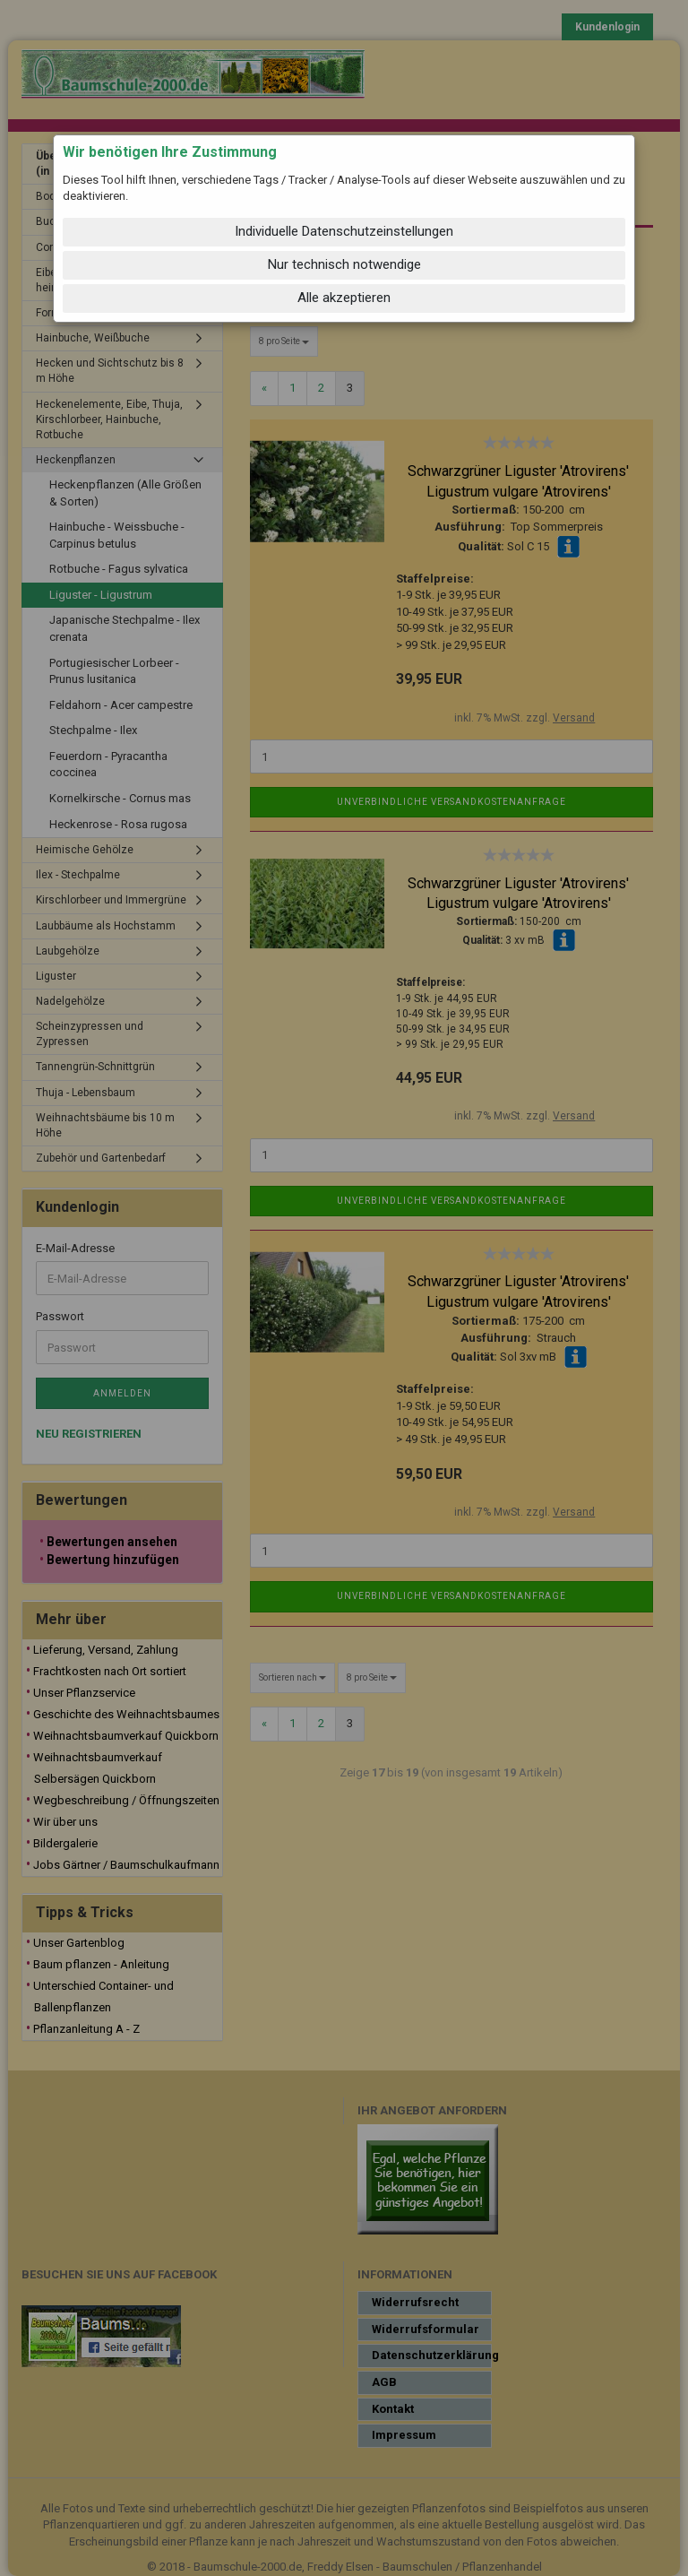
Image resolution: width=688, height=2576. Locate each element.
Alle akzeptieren (344, 298)
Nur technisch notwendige (344, 264)
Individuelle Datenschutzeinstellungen (344, 231)
